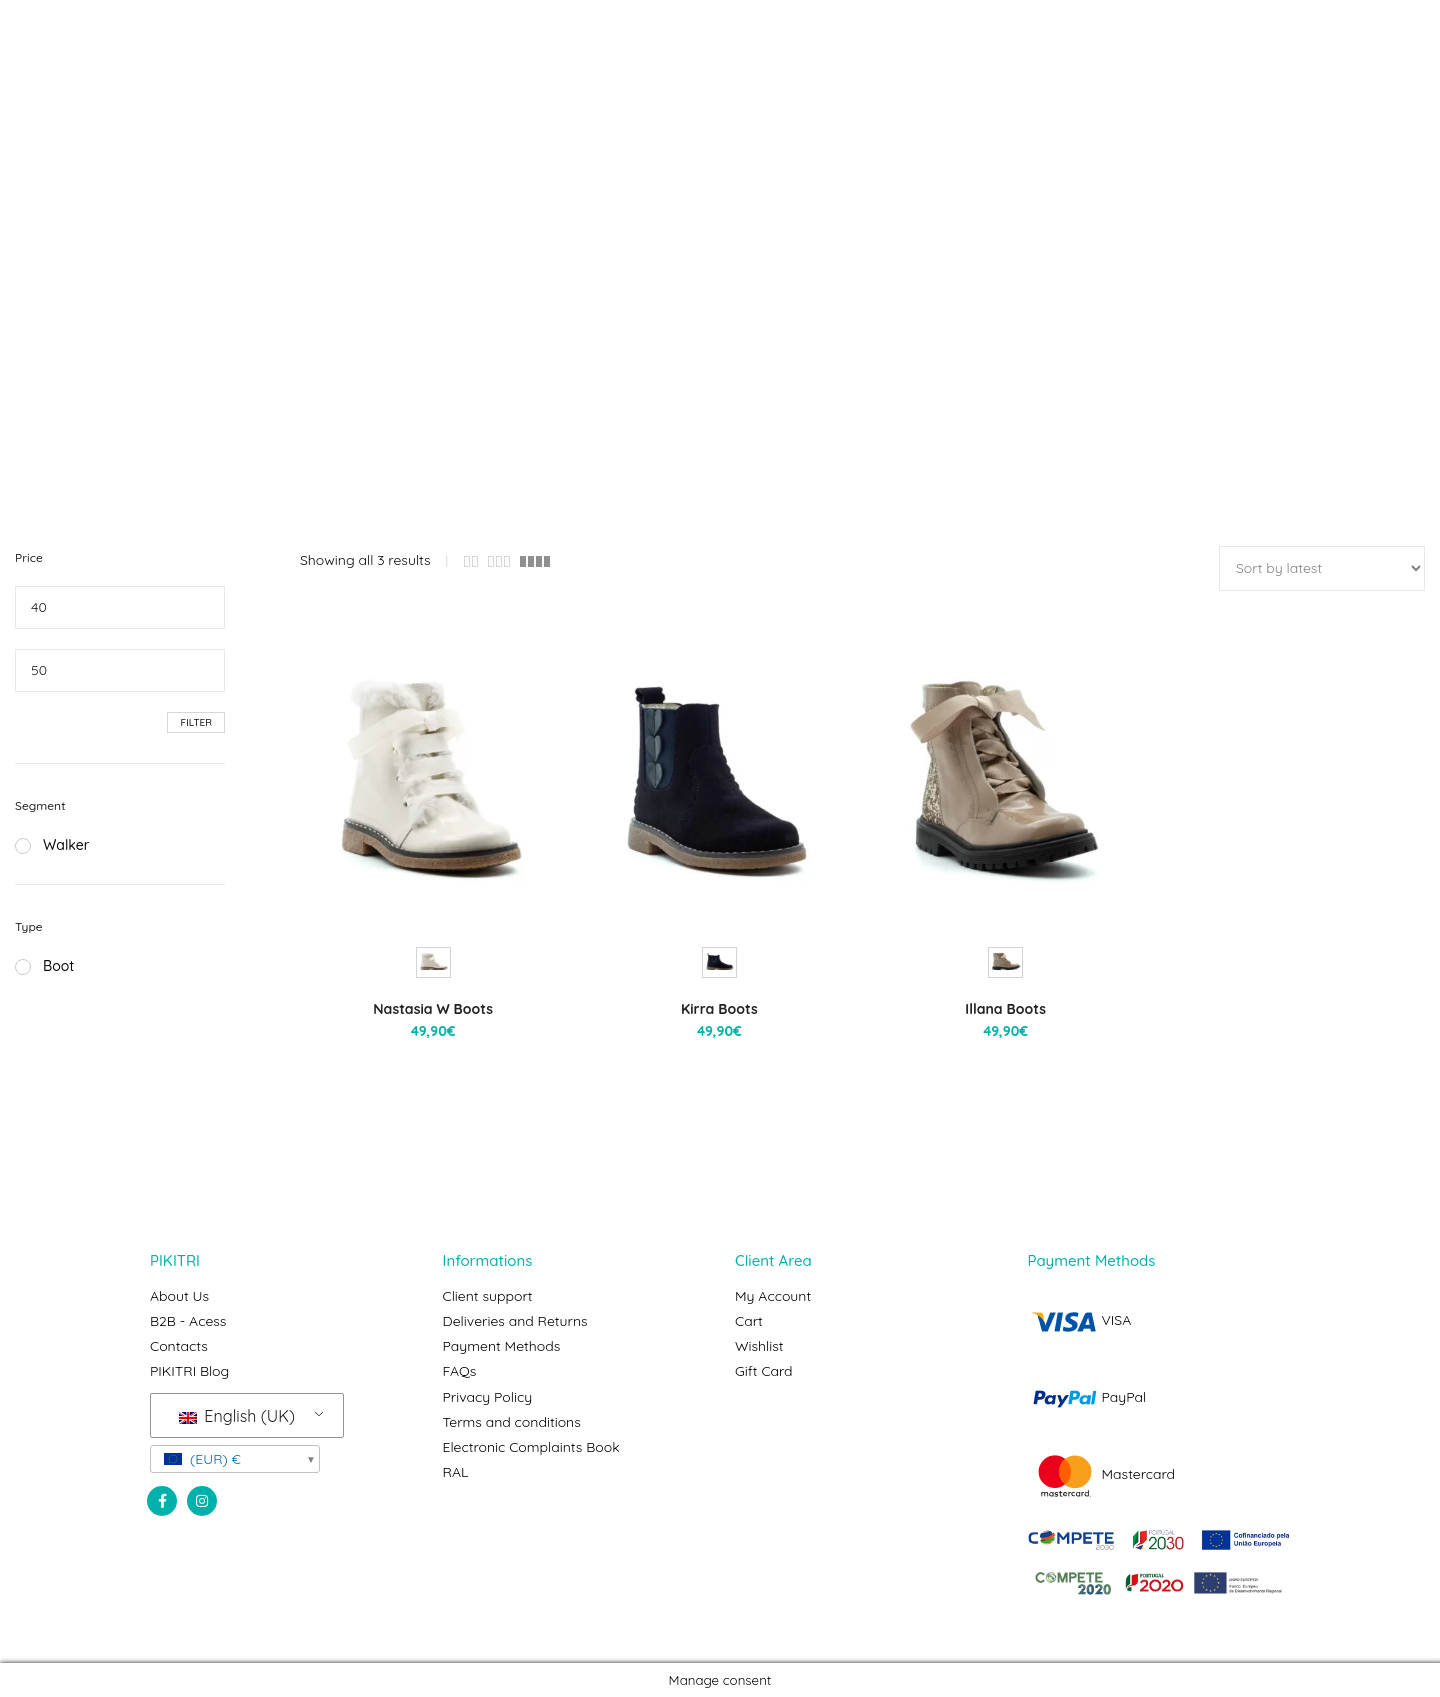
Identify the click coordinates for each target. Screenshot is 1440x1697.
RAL (456, 1471)
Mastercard (1102, 1474)
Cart (749, 1321)
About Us (179, 1296)
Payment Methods (502, 1346)
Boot (44, 966)
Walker (52, 845)
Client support (488, 1296)
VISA (1080, 1320)
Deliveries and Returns (515, 1321)
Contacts (179, 1346)
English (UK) (237, 1415)
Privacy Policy (488, 1396)
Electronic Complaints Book (531, 1446)
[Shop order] (1322, 568)
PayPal (1087, 1397)
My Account (773, 1296)
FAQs (460, 1371)
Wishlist (759, 1346)
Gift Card (764, 1371)
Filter (196, 722)
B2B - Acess (188, 1321)
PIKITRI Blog (189, 1371)
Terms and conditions (512, 1421)
